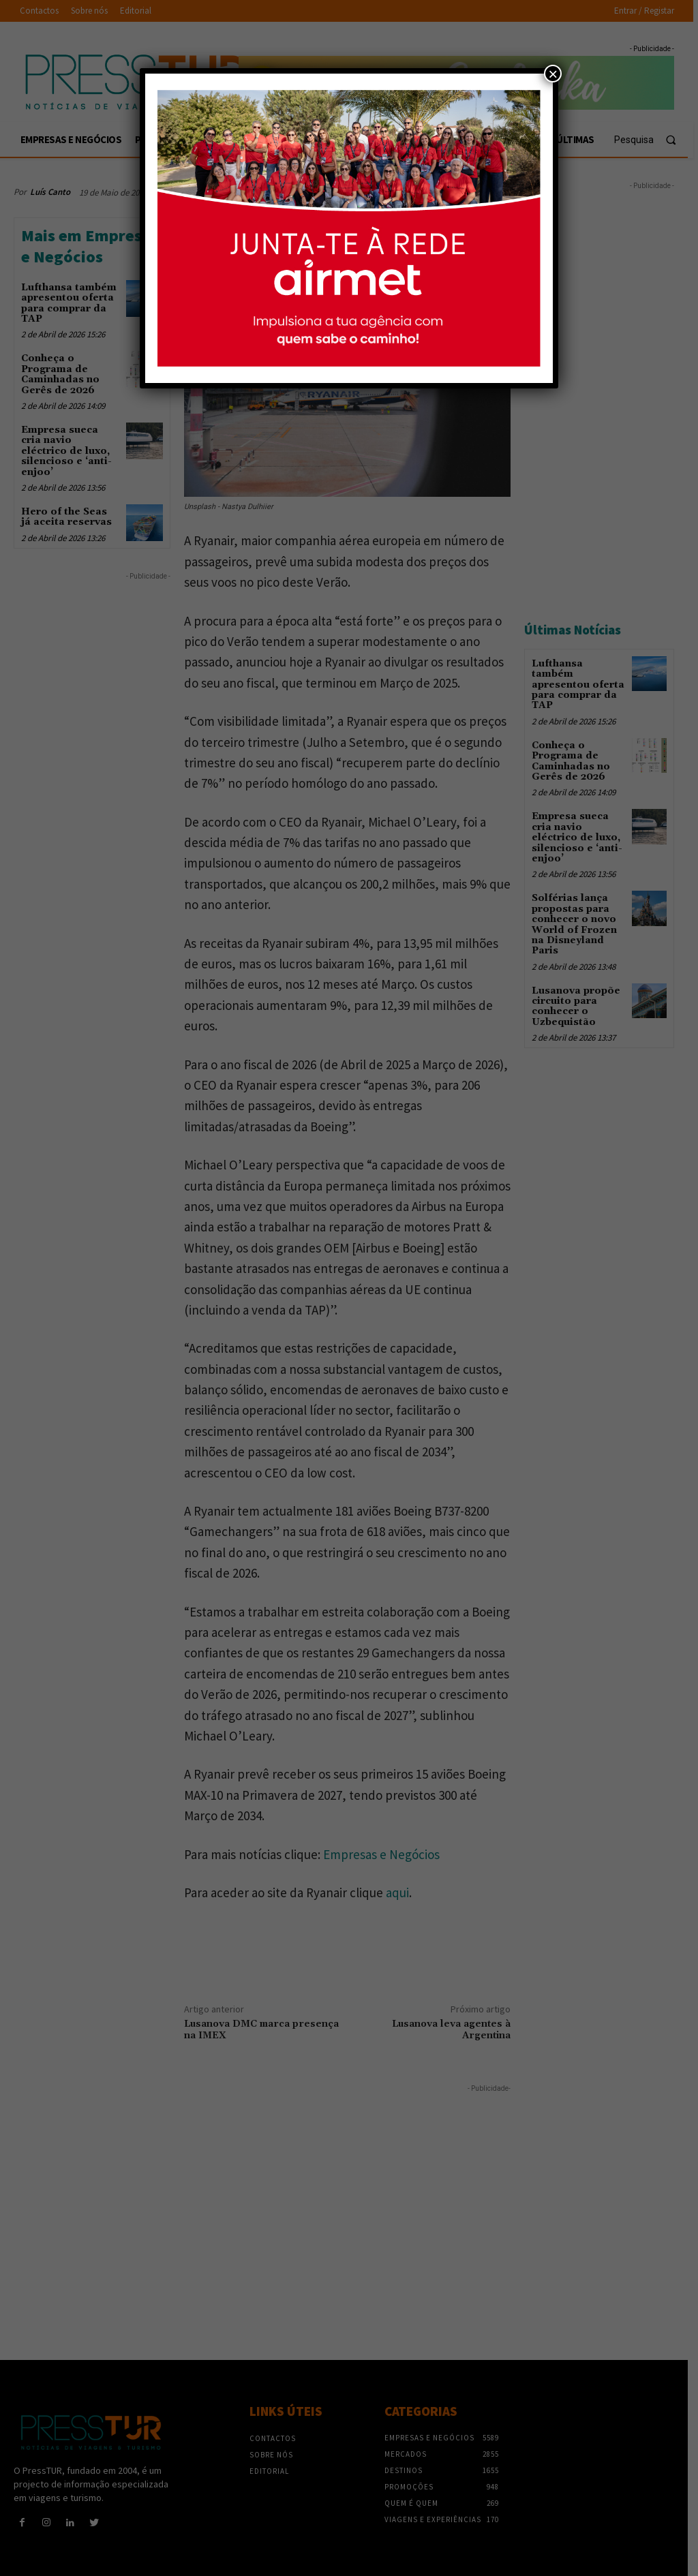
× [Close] (553, 73)
